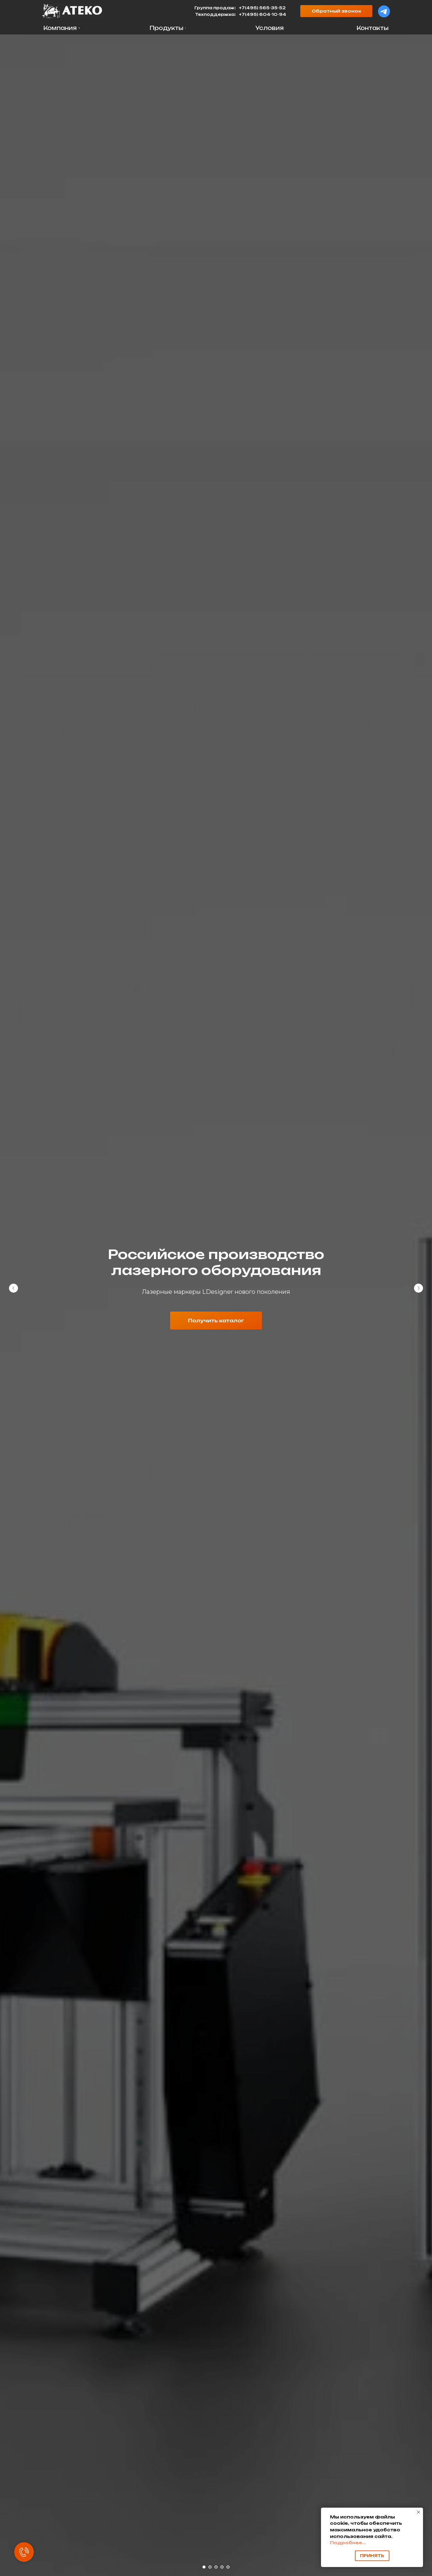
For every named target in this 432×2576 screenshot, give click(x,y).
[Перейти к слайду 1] (204, 2567)
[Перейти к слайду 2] (210, 2567)
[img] (72, 11)
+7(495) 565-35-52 (262, 7)
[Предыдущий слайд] (13, 1288)
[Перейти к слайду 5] (228, 2567)
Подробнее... (348, 2542)
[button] (336, 11)
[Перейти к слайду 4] (222, 2567)
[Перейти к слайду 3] (216, 2567)
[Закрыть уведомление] (419, 2512)
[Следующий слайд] (418, 1288)
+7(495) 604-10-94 (262, 14)
